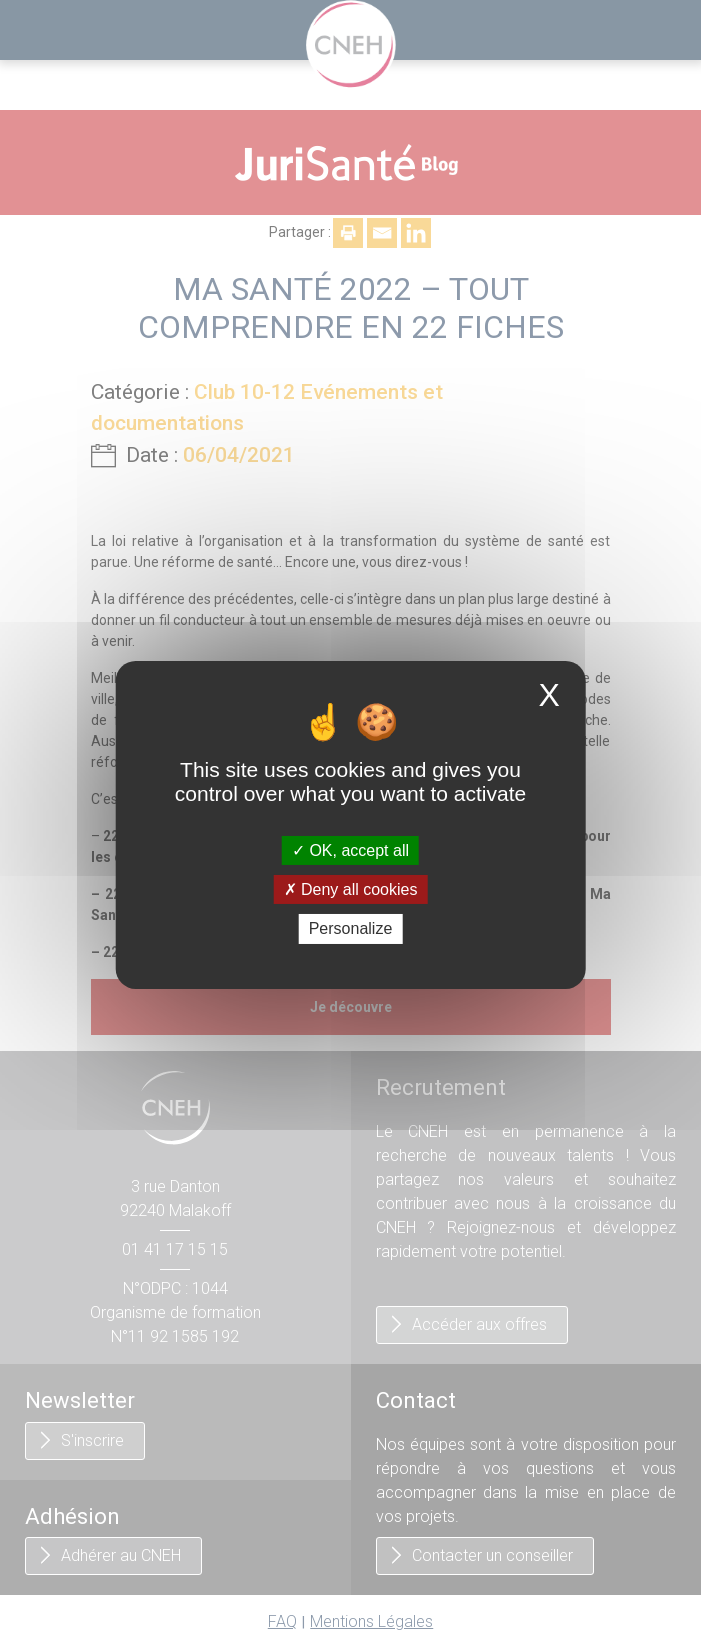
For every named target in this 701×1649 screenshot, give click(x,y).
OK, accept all (350, 850)
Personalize (351, 928)
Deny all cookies (351, 889)
